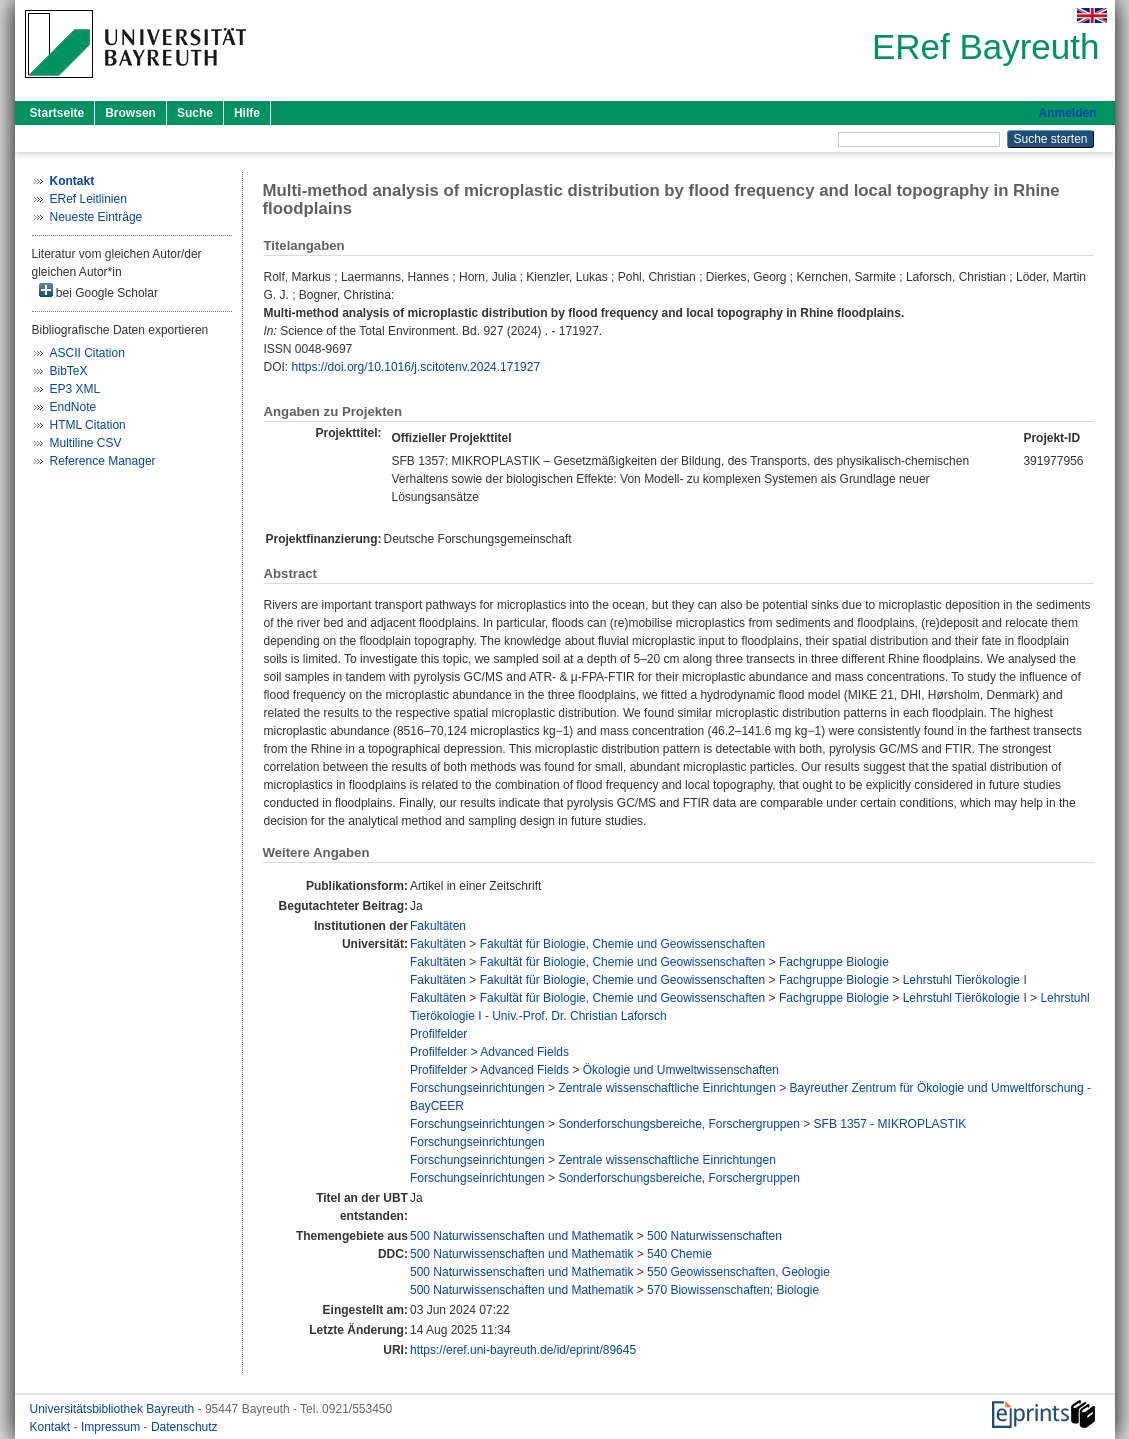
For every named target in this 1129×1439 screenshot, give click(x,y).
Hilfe (247, 113)
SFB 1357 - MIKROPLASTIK (890, 1124)
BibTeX (69, 371)
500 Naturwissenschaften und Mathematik (521, 1236)
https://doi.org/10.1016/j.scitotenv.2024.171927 (416, 367)
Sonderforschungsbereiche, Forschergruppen (678, 1124)
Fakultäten (438, 926)
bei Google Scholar (98, 291)
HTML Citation (88, 425)
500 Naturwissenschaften (714, 1236)
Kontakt (52, 1427)
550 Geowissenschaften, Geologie (738, 1272)
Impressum (112, 1427)
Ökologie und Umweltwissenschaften (681, 1070)
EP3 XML (75, 389)
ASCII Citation (87, 353)
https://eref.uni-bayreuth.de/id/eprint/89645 (523, 1350)
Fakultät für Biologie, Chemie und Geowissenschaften (623, 944)
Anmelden (1067, 113)
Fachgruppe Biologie (834, 962)
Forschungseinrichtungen (477, 1088)
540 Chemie (679, 1254)
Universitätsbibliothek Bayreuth (114, 1409)
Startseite (57, 113)
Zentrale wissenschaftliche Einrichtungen (666, 1088)
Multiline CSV (86, 443)
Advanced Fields (524, 1052)
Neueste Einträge (96, 217)
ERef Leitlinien (88, 199)
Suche (195, 113)
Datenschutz (184, 1427)
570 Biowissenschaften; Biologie (733, 1290)
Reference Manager (103, 461)
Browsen (130, 113)
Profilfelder (438, 1034)
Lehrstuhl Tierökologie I (965, 980)
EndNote (73, 407)
